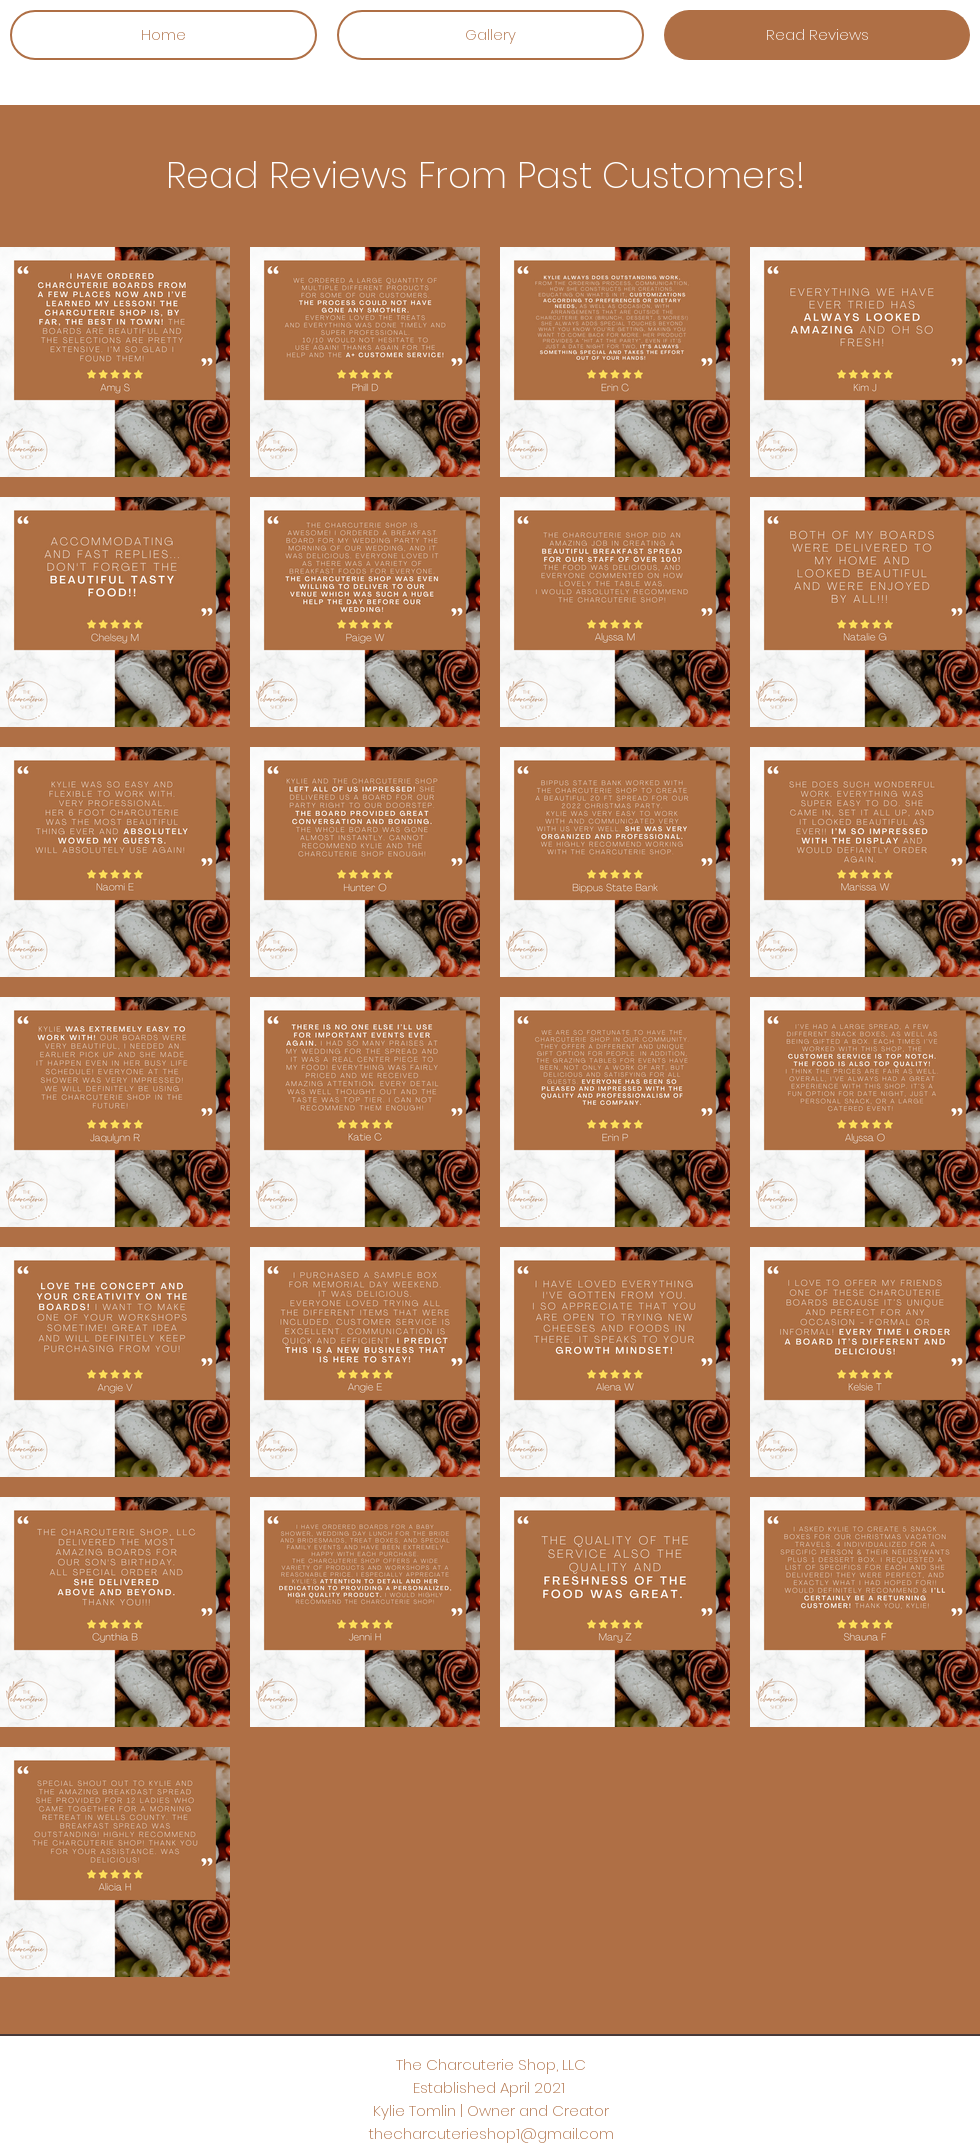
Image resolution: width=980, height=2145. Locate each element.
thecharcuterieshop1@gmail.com (491, 2133)
